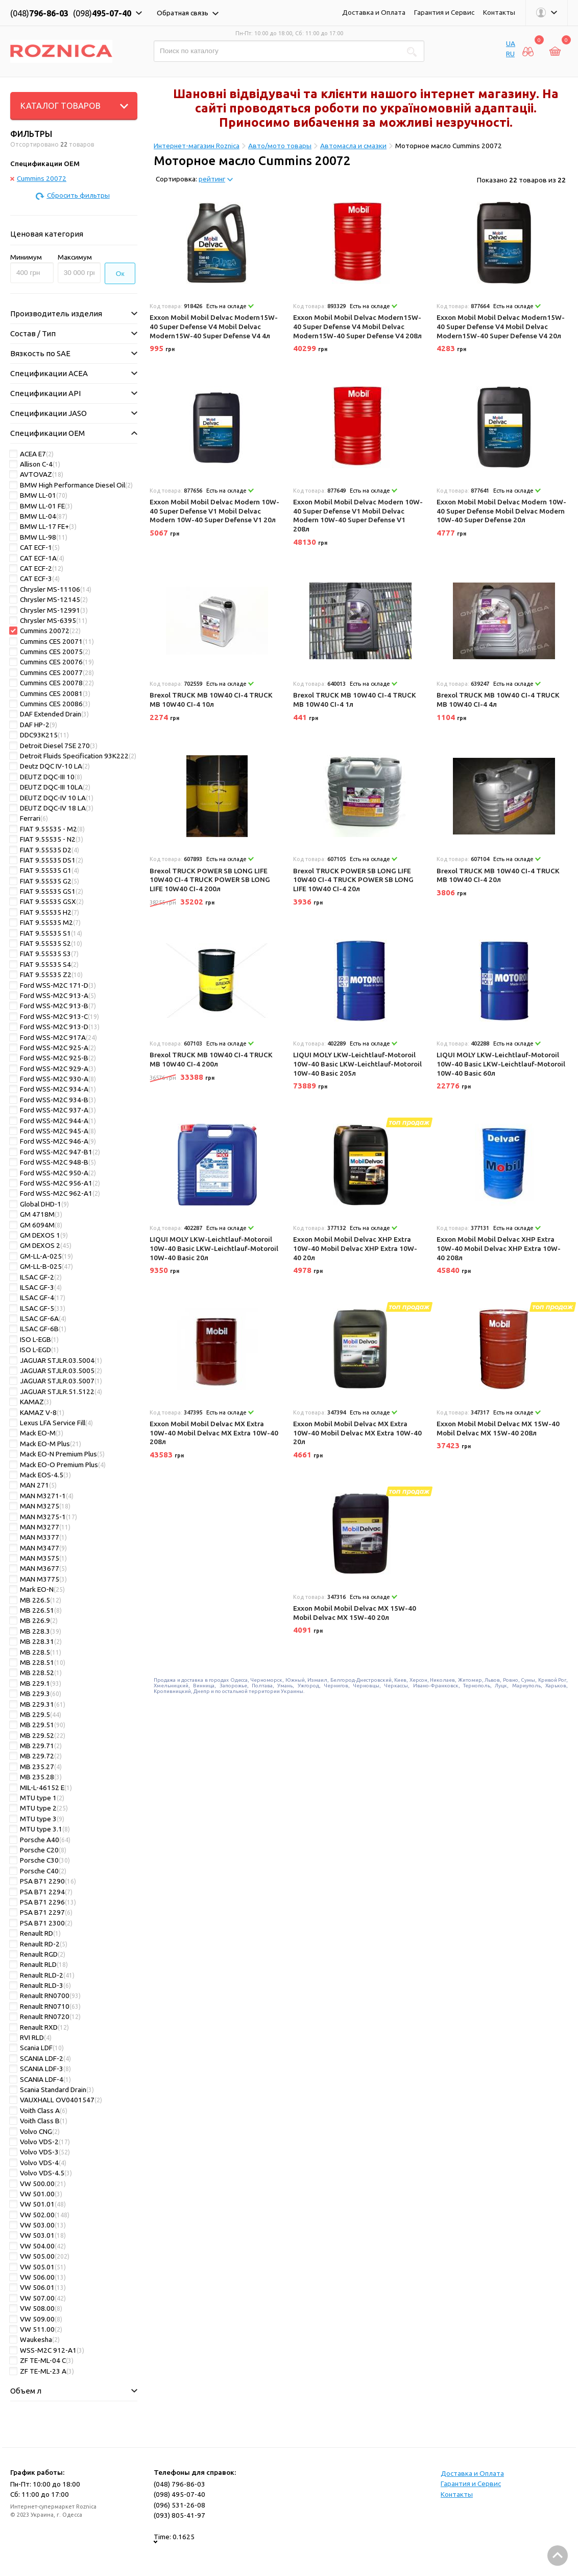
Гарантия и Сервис (444, 12)
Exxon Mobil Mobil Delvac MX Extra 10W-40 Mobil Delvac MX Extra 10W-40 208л (214, 1433)
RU (510, 54)
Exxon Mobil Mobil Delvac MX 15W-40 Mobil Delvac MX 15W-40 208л (498, 1428)
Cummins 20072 (38, 178)
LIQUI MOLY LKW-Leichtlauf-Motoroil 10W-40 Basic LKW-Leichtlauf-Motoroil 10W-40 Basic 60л (501, 1064)
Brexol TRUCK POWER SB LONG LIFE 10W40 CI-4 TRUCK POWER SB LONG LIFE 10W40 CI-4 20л (353, 880)
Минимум (26, 257)
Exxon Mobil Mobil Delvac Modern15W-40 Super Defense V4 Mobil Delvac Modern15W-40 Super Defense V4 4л (214, 326)
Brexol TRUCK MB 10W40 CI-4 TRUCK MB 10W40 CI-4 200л (211, 1059)
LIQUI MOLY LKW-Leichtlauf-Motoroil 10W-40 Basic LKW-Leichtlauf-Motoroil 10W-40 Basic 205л (357, 1064)
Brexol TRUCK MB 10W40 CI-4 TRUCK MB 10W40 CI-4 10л (211, 699)
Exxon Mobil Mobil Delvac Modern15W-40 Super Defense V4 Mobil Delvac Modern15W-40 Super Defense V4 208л (357, 326)
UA (510, 43)
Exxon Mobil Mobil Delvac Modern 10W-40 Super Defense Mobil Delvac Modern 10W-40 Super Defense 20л (501, 511)
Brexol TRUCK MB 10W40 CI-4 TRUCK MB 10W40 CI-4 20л (498, 875)
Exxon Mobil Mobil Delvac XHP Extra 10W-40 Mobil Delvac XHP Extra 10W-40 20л (355, 1248)
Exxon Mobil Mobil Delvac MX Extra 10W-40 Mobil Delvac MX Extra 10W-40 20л (357, 1433)
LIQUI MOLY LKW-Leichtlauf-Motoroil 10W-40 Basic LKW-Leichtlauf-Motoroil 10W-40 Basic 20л (214, 1248)
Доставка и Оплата (373, 12)
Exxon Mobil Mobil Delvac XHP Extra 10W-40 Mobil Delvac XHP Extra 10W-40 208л (499, 1248)
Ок (120, 273)
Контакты (499, 12)
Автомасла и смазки (353, 146)
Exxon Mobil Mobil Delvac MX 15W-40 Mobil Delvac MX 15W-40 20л (354, 1612)
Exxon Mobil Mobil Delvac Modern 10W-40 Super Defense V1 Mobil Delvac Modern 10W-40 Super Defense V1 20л (214, 511)
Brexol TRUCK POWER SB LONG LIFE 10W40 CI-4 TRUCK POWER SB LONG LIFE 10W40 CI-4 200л (210, 880)
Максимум (75, 257)
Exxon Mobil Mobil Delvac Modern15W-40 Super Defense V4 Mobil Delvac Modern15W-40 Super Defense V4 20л (501, 326)
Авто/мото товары (279, 146)
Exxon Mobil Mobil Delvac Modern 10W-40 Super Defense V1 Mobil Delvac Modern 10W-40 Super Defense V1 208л (358, 515)
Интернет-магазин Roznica (196, 146)
